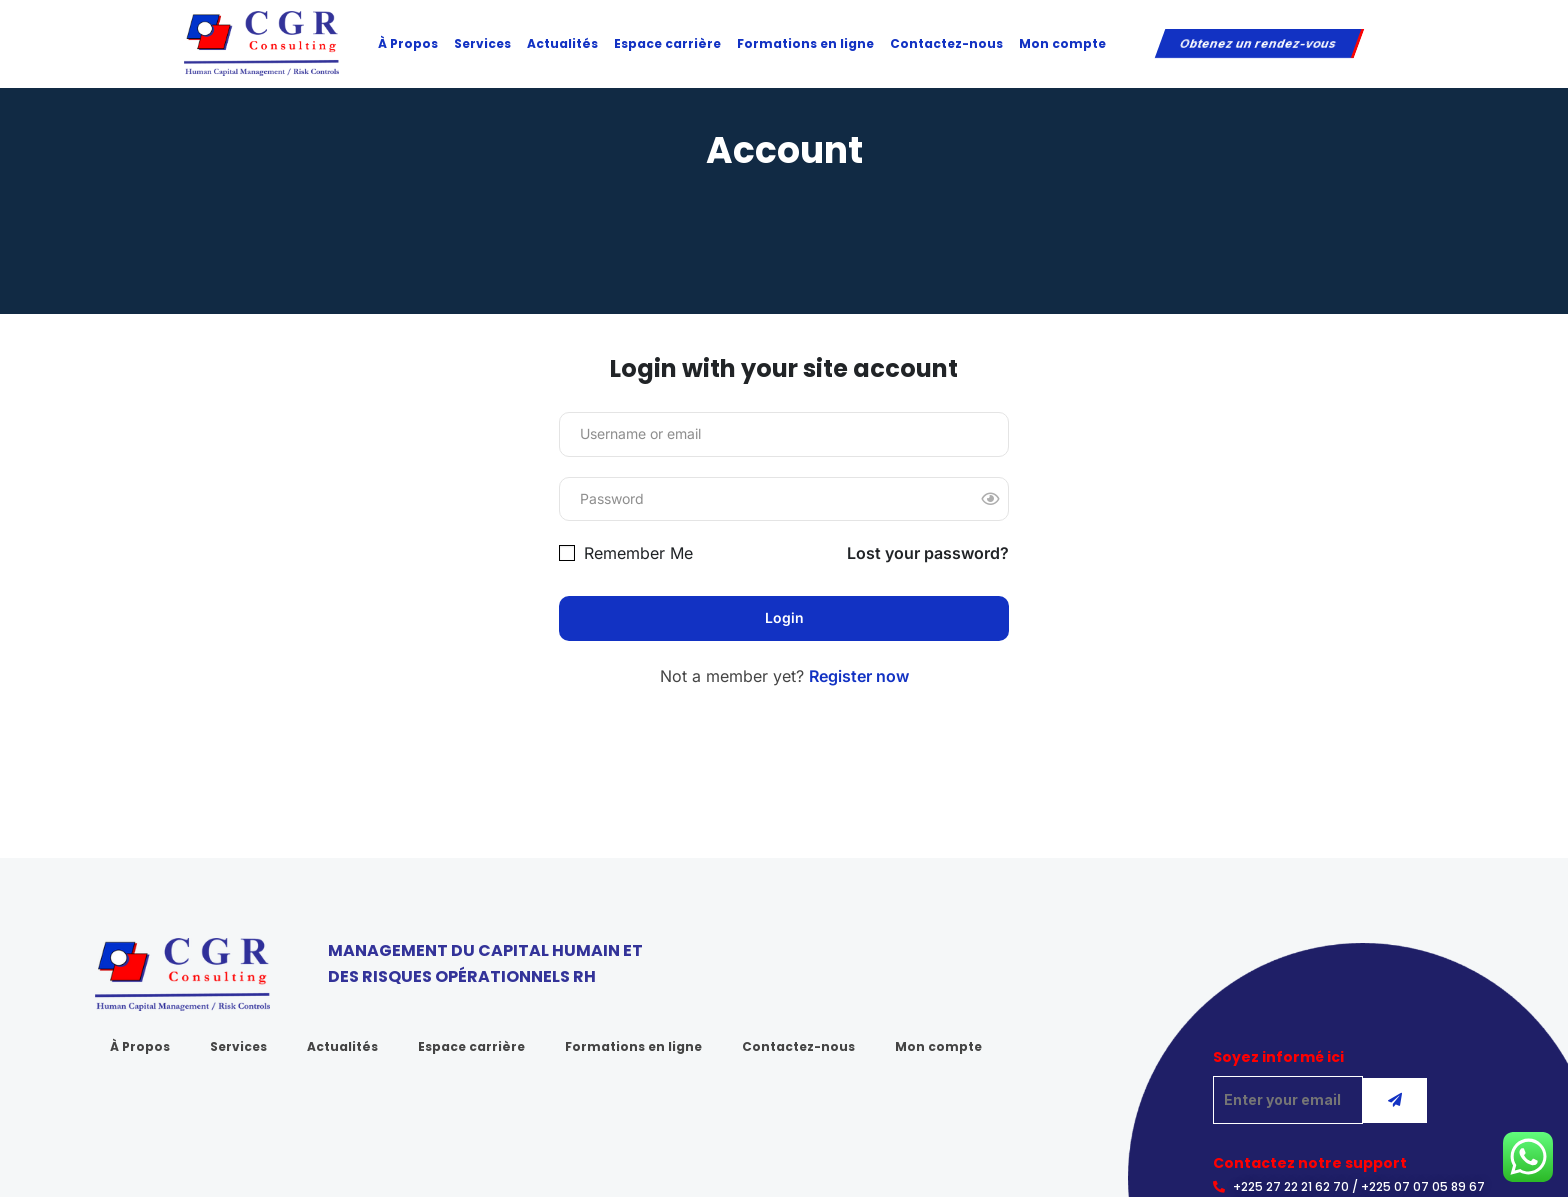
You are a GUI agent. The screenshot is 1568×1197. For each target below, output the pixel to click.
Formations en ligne (805, 43)
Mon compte (1062, 43)
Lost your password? (928, 553)
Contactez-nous (946, 43)
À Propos (408, 43)
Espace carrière (667, 43)
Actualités (562, 43)
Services (482, 43)
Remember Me (626, 553)
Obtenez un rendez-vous (1257, 43)
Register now (859, 676)
